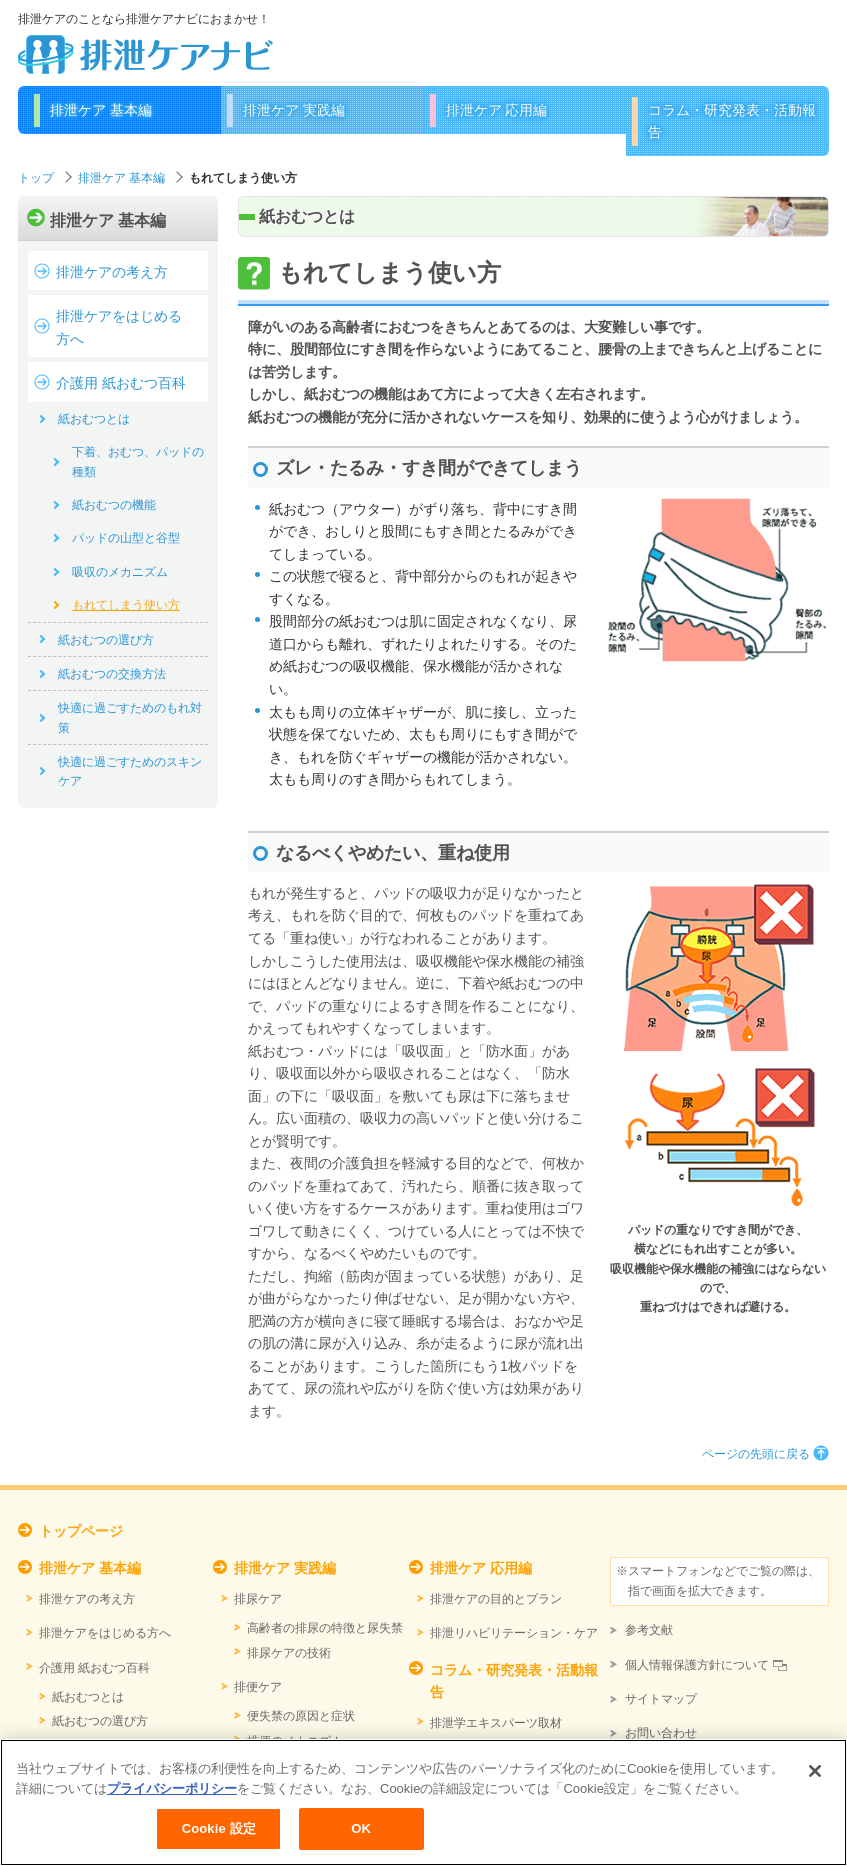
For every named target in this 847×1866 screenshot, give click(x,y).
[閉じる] (815, 1788)
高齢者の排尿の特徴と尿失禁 (325, 1628)
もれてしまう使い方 (126, 605)
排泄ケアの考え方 (112, 272)
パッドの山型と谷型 (126, 538)
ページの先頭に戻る (756, 1454)
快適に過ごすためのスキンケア (130, 771)
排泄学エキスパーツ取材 (496, 1723)
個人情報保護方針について (697, 1665)
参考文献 (649, 1630)
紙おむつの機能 (114, 505)
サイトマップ (661, 1699)
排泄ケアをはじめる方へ (119, 327)
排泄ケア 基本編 (101, 110)
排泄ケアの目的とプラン (496, 1599)
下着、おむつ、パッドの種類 (138, 461)
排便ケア (258, 1687)
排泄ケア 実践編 (294, 110)
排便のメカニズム (295, 1741)
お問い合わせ (661, 1733)
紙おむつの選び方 (106, 640)
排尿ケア (258, 1599)
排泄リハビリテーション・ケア (514, 1633)
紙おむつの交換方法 (112, 674)
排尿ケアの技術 (289, 1653)
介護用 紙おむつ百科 (121, 383)
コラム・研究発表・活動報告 (732, 121)
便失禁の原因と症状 (301, 1716)
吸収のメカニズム (120, 572)
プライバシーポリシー (172, 1805)
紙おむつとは (94, 419)
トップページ (81, 1531)
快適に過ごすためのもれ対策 (130, 717)
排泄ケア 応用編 (497, 110)
